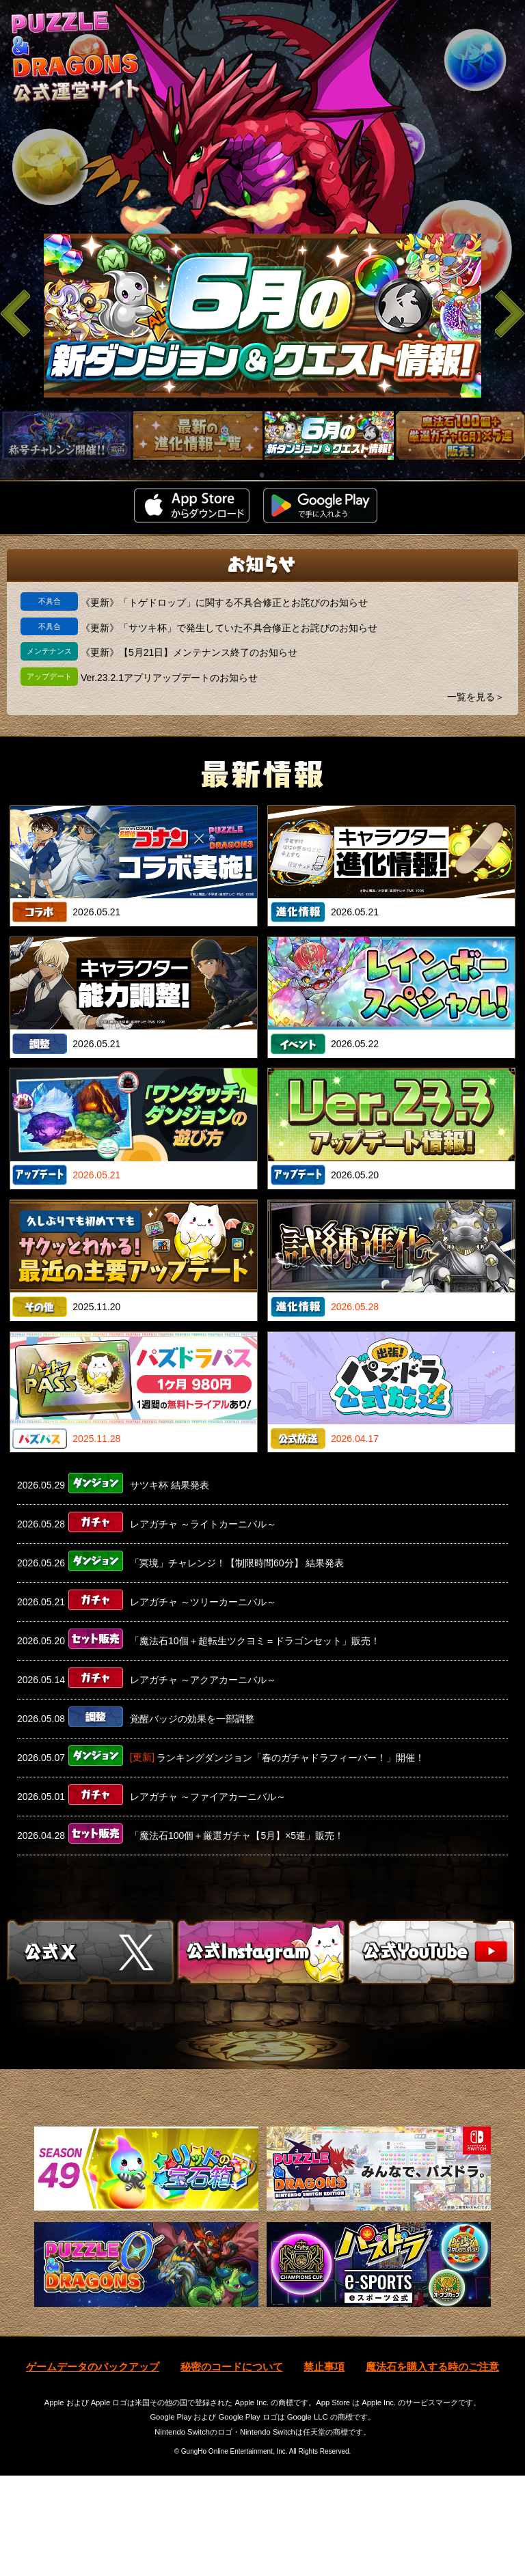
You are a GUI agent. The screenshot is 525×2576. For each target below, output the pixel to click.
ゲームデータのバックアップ (92, 2466)
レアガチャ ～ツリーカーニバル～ (203, 1601)
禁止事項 (324, 2466)
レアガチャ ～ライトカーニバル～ (203, 1524)
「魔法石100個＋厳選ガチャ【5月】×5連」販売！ (237, 1835)
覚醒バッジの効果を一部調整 (192, 1718)
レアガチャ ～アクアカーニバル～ (203, 1679)
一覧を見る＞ (475, 696)
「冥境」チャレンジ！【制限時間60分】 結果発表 (237, 1562)
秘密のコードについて (231, 2466)
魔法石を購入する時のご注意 (432, 2466)
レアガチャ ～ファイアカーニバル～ (208, 1796)
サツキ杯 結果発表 (169, 1485)
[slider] (262, 316)
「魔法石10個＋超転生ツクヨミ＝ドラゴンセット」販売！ (255, 1640)
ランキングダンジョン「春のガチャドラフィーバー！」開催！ (291, 1757)
